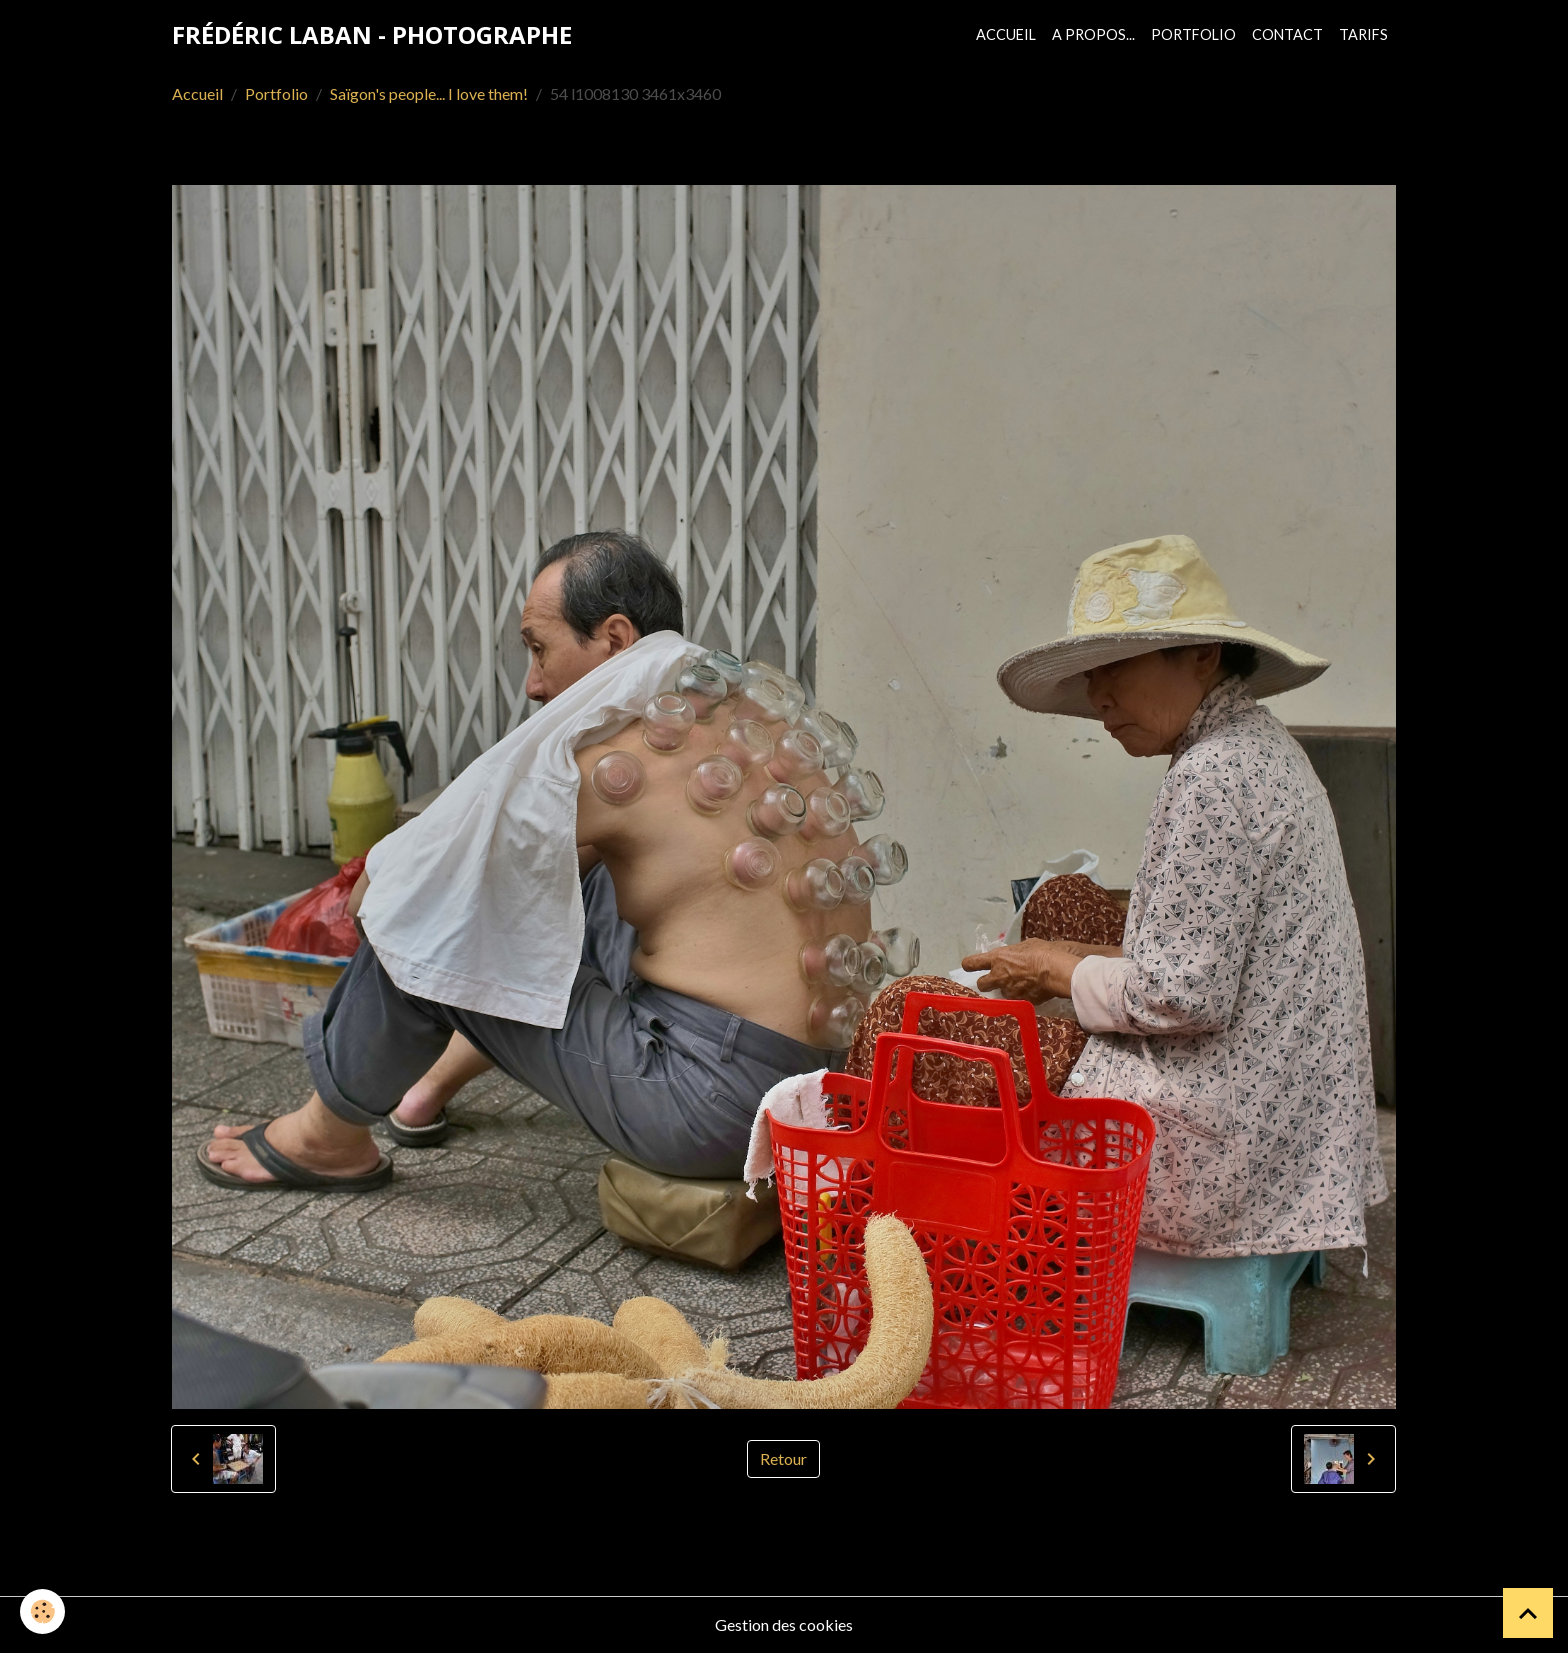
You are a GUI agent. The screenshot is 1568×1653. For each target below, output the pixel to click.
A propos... (1093, 34)
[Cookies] (42, 1611)
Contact (1287, 34)
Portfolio (1193, 34)
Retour (783, 1458)
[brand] (372, 35)
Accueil (1006, 34)
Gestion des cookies (784, 1624)
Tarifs (1363, 34)
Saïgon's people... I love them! (429, 93)
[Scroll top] (1528, 1613)
